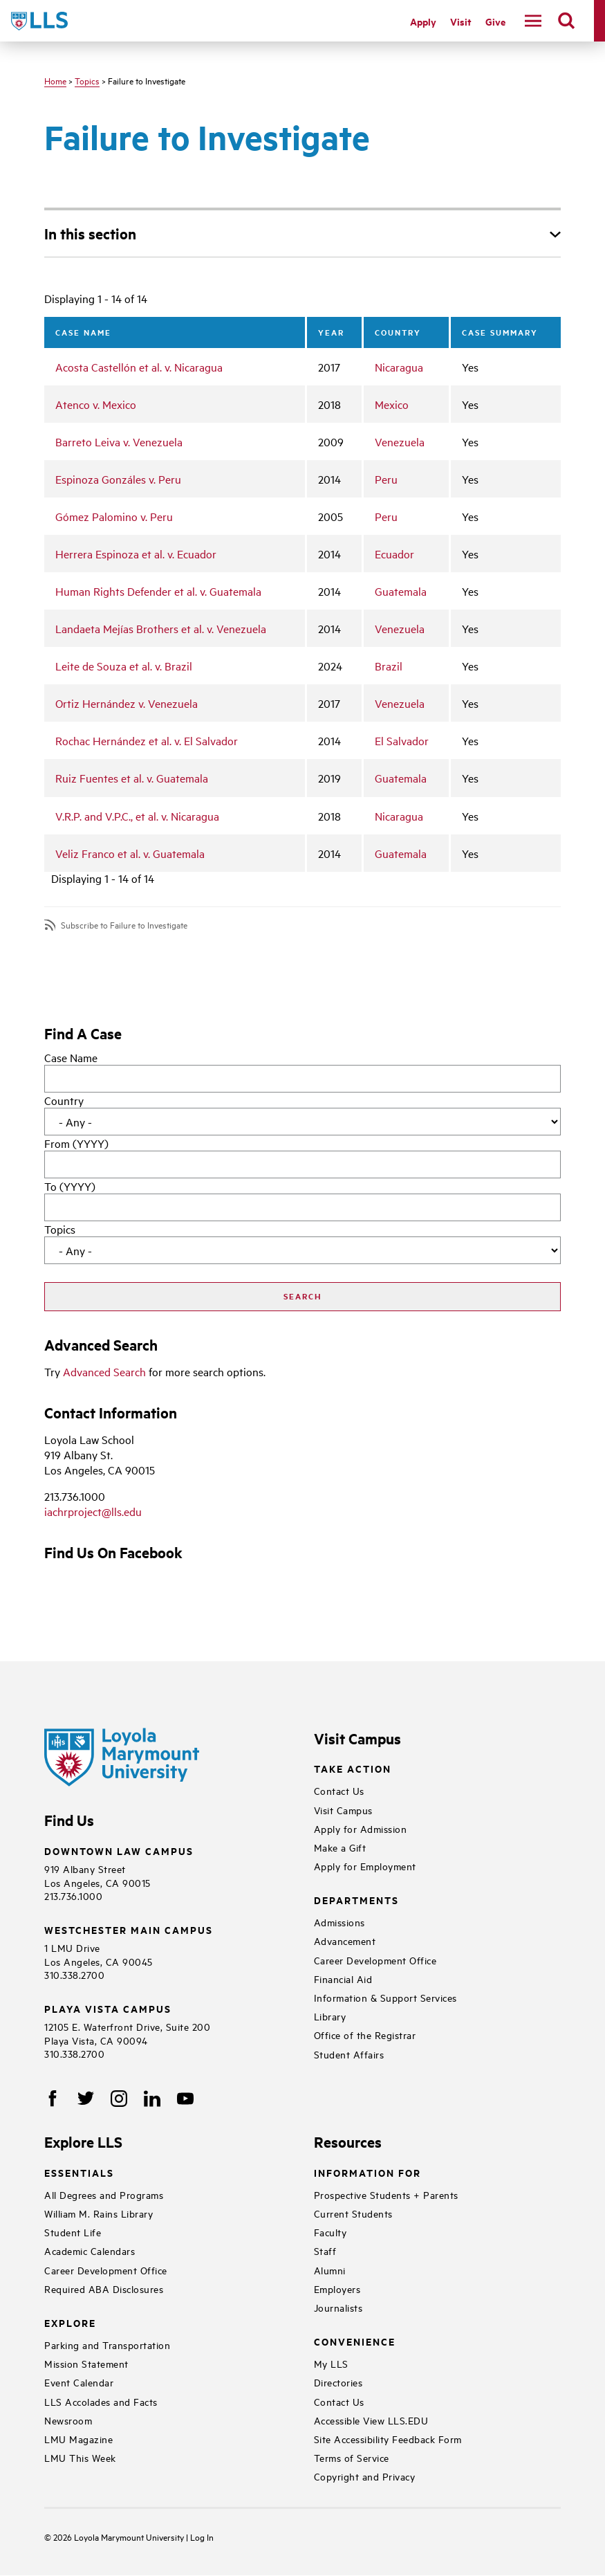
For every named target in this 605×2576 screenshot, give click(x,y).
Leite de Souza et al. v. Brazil (123, 665)
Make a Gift (340, 1847)
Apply (423, 21)
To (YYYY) (69, 1186)
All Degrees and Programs (103, 2194)
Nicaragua (399, 366)
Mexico (392, 404)
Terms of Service (351, 2457)
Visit (461, 21)
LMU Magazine (78, 2438)
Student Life (72, 2231)
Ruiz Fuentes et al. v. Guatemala (131, 777)
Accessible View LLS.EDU (371, 2420)
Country (64, 1100)
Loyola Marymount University (119, 2536)
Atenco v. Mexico (95, 404)
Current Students (353, 2213)
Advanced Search (104, 1371)
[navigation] (533, 20)
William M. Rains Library (98, 2213)
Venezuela (400, 441)
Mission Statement (86, 2363)
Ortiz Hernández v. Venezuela (126, 703)
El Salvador (402, 740)
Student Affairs (349, 2054)
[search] (566, 20)
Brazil (388, 665)
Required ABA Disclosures (103, 2288)
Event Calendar (78, 2381)
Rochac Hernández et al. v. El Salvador (146, 740)
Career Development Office (375, 1959)
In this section (90, 233)
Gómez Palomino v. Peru (114, 516)
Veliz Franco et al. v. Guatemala (130, 853)
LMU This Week (80, 2457)
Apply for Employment (365, 1865)
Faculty (330, 2231)
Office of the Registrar (365, 2034)
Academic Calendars (89, 2250)
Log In (202, 2536)
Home (55, 80)
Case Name (70, 1057)
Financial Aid (343, 1978)
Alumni (330, 2269)
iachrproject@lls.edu (93, 1511)
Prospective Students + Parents (386, 2194)
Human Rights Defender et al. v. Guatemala (158, 591)
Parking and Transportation (107, 2344)
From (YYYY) (76, 1143)
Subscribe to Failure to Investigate (124, 925)
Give (495, 21)
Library (330, 2015)
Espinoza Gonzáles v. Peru (118, 478)
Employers (337, 2288)
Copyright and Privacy (365, 2476)
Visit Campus (343, 1809)
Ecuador (394, 553)
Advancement (345, 1940)
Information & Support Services (385, 1997)
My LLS (331, 2363)
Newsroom (68, 2420)
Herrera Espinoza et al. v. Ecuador (135, 553)
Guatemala (401, 591)
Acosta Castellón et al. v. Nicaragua (139, 366)
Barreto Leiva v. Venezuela (119, 441)
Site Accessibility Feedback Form (388, 2438)
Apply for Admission (360, 1828)
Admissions (339, 1921)
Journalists (338, 2307)
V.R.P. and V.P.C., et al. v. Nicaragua (137, 815)
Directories (338, 2381)
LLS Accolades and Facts (101, 2401)
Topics (87, 80)
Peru (386, 478)
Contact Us (339, 1790)
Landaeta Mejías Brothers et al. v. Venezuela (160, 628)
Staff (325, 2250)
